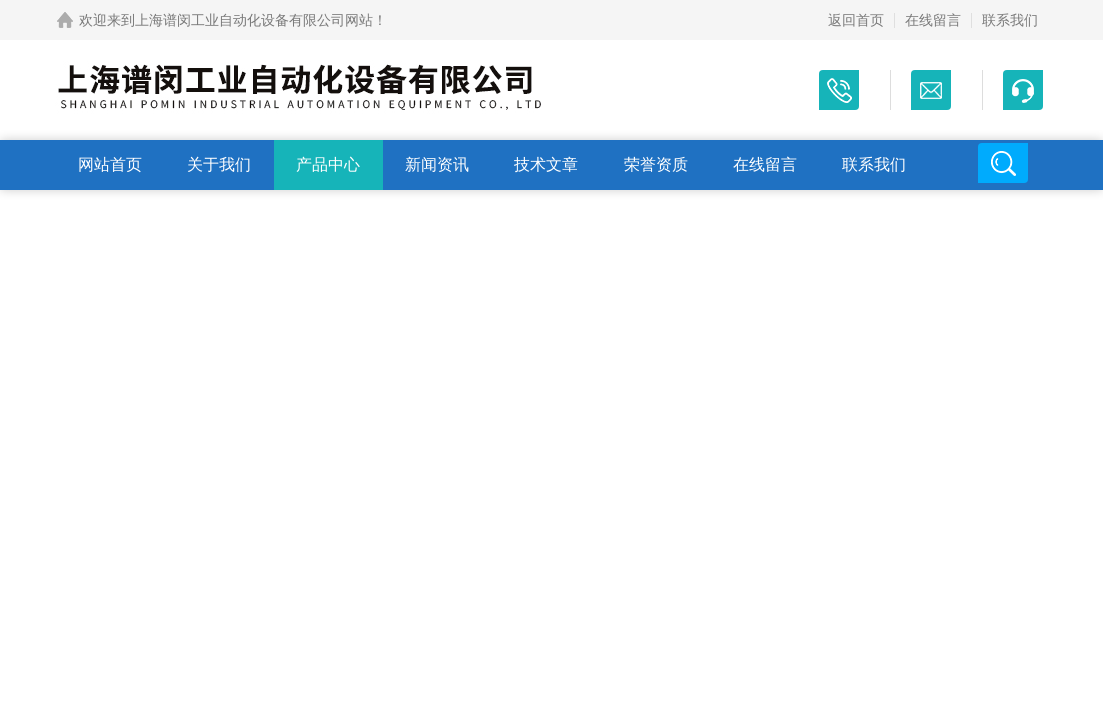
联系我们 (1010, 20)
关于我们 (219, 164)
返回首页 (856, 20)
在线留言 (933, 20)
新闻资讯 (437, 164)
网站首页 (110, 164)
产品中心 (328, 164)
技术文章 (546, 164)
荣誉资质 (656, 164)
